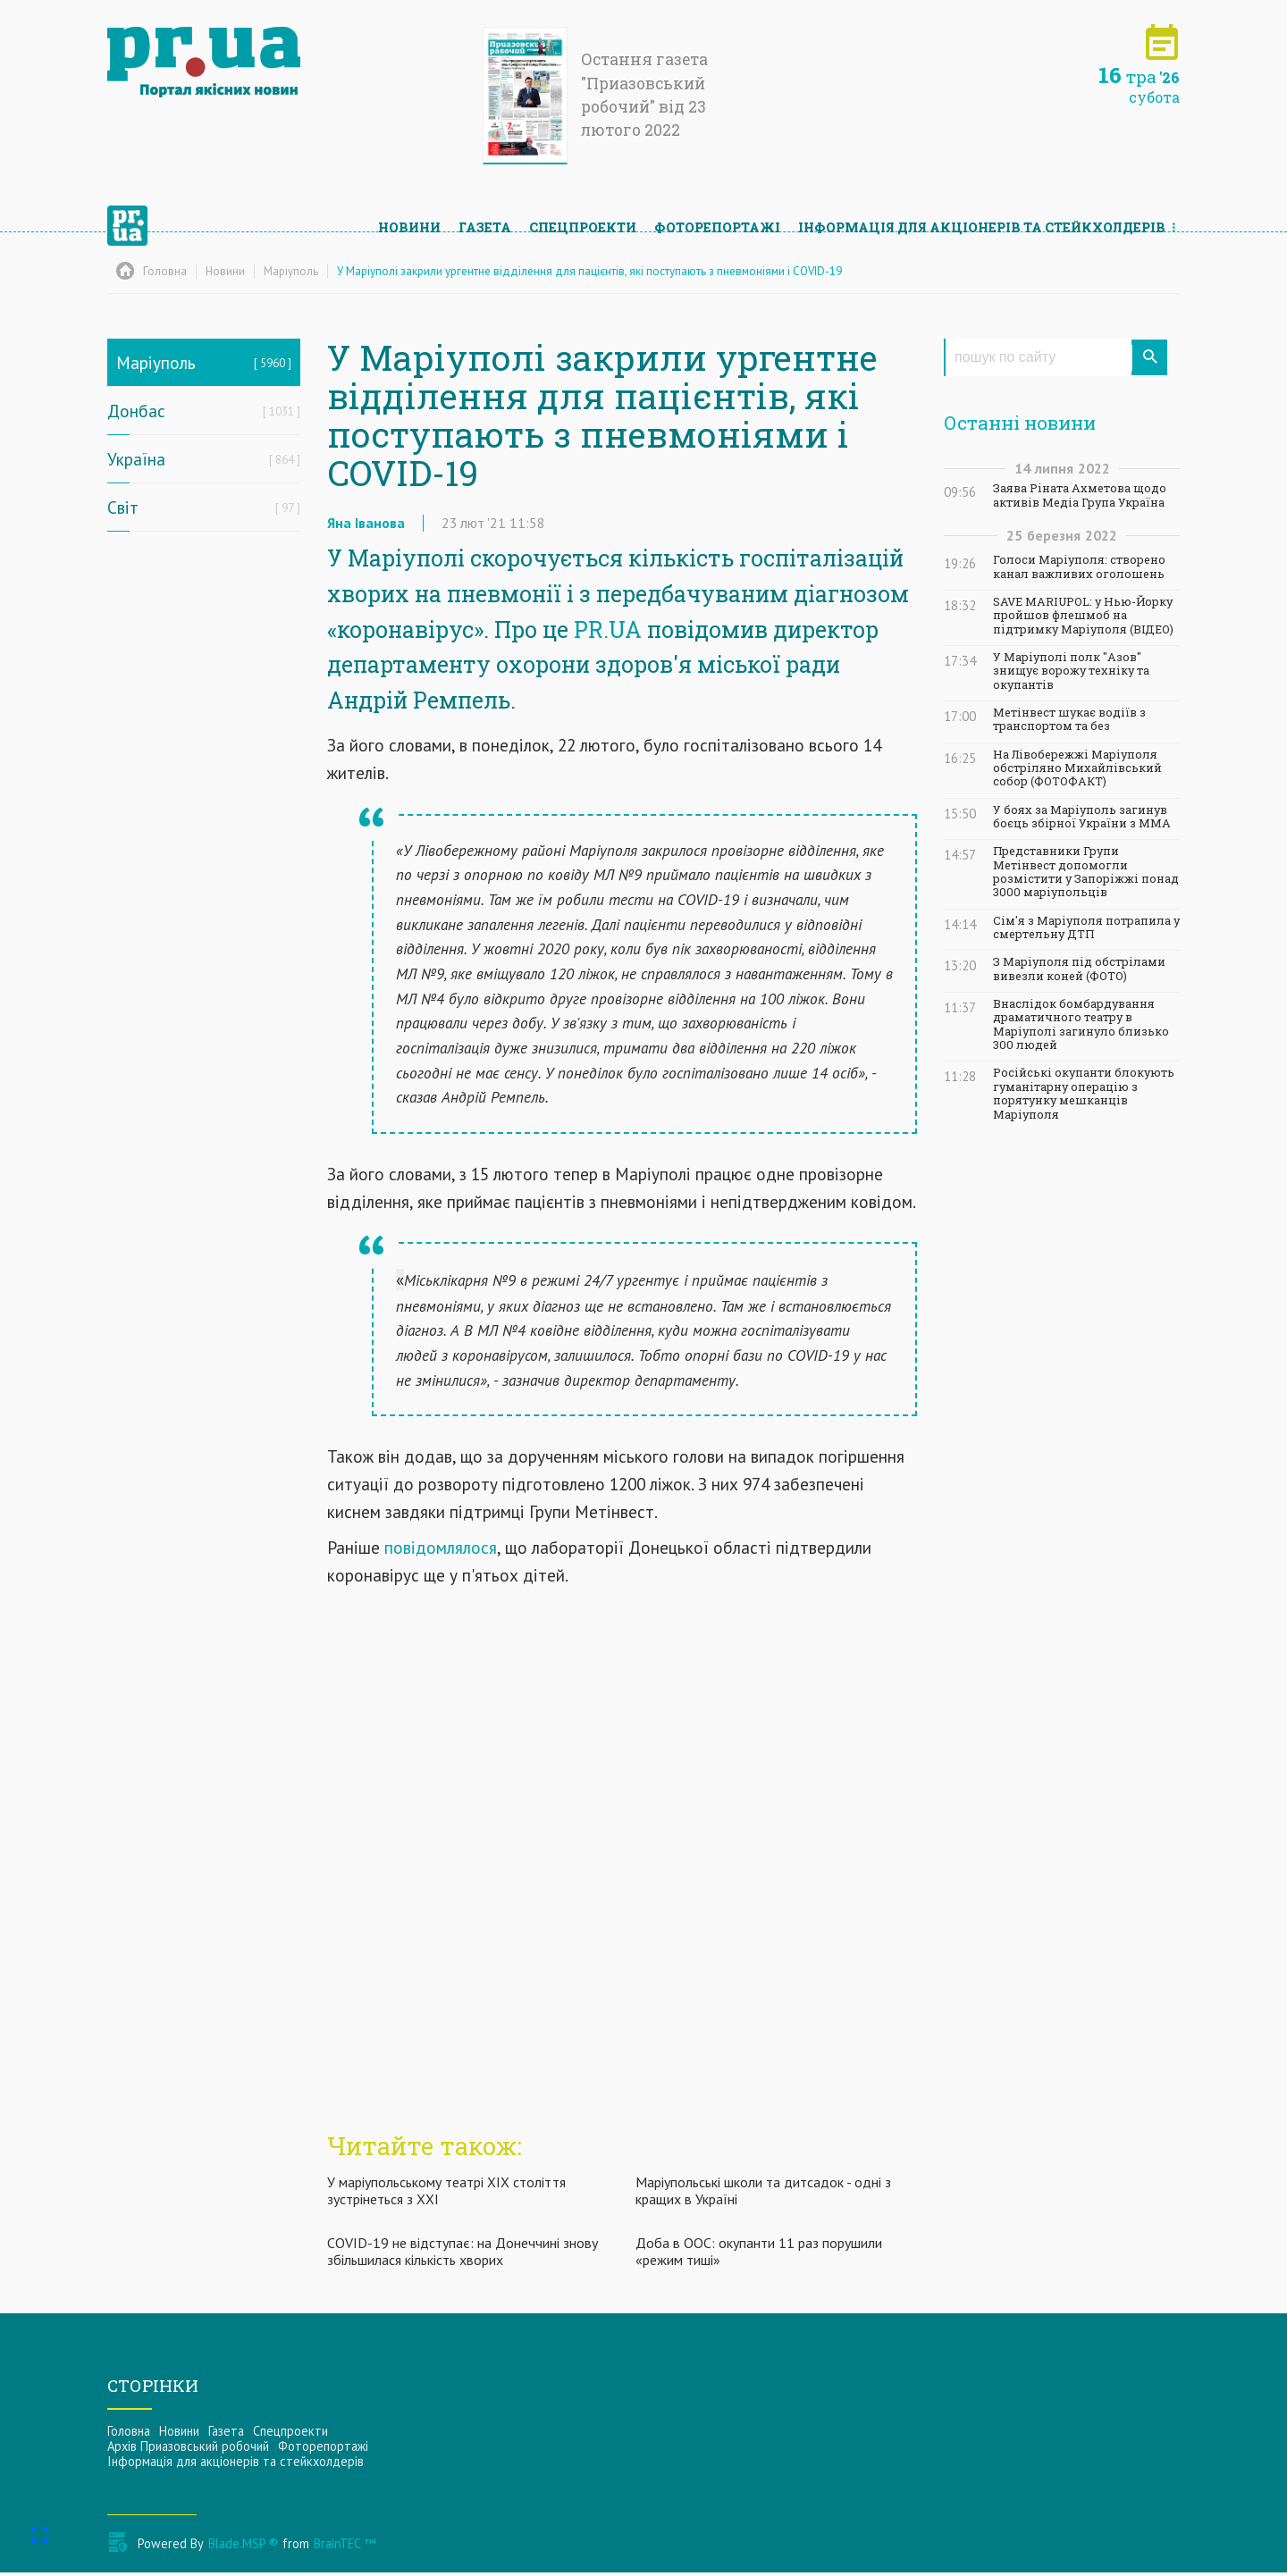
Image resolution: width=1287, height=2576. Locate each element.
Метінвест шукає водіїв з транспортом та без (1069, 719)
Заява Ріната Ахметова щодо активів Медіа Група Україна (1079, 495)
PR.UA (608, 633)
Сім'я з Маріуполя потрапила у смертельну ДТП (1086, 927)
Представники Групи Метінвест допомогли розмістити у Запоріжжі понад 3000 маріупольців (1086, 871)
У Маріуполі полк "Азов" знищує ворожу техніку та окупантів (1071, 671)
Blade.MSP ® (243, 2547)
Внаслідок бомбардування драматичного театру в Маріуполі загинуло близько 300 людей (1081, 1024)
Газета (484, 219)
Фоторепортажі (717, 219)
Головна (128, 2435)
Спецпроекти (582, 219)
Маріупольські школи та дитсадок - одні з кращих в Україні (763, 2194)
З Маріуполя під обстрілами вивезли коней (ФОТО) (1079, 968)
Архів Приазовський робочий (188, 2450)
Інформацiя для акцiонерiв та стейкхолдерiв (981, 219)
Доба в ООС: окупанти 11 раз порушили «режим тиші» (758, 2255)
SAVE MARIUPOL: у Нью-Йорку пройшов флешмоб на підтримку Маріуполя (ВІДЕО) (1083, 615)
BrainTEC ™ (344, 2547)
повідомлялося (440, 1551)
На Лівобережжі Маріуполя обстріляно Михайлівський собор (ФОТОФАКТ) (1077, 768)
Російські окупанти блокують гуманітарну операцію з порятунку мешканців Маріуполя (1083, 1093)
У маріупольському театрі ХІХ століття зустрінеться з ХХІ (446, 2194)
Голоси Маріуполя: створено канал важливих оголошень (1079, 566)
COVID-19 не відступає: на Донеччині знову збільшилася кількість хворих (462, 2255)
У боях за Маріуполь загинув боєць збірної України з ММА (1082, 816)
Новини (409, 219)
